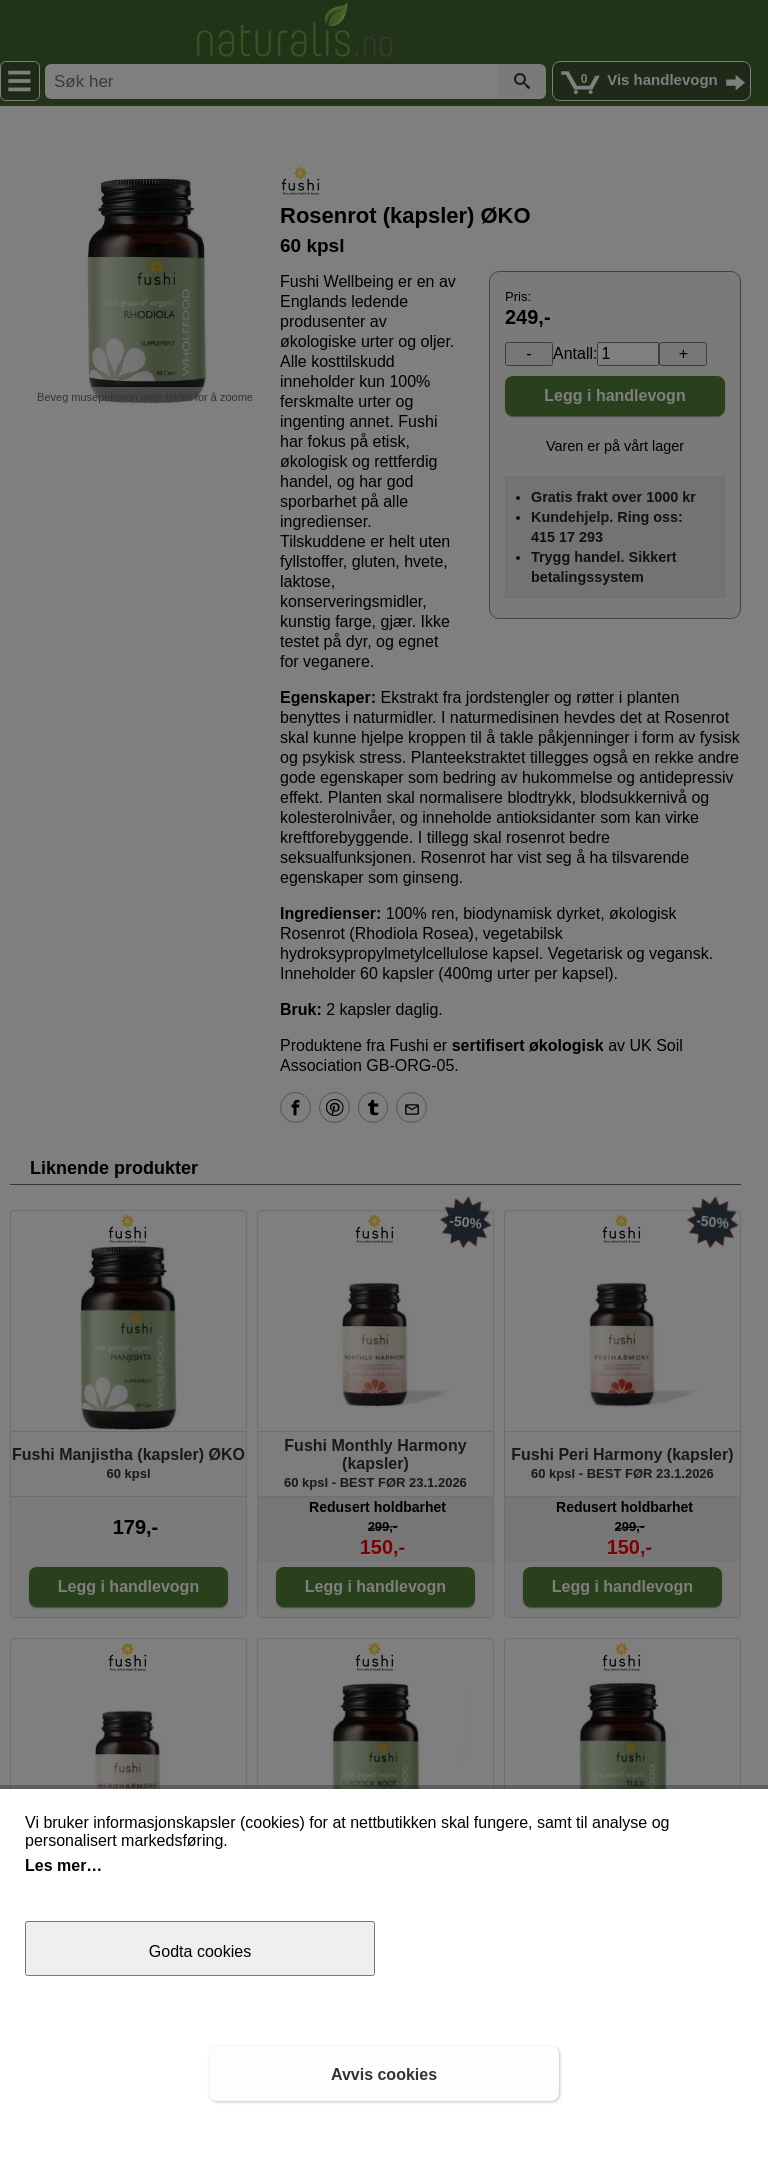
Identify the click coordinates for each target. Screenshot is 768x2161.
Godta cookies (200, 1951)
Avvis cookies (384, 2074)
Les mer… (63, 1865)
